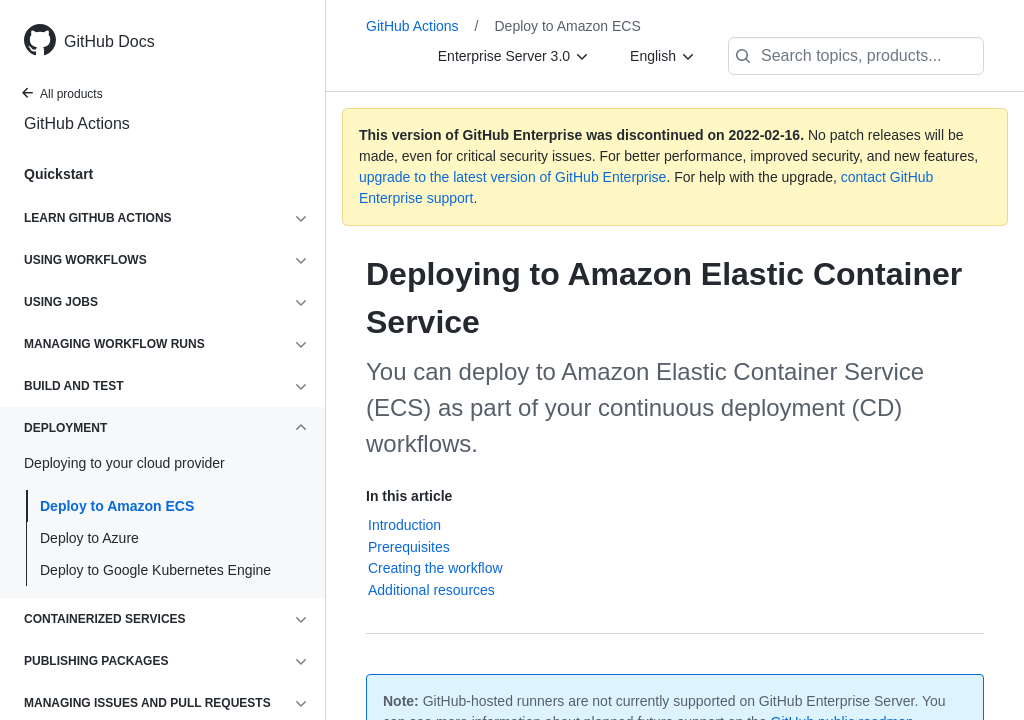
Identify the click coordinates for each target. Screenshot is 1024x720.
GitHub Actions (77, 123)
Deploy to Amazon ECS (117, 506)
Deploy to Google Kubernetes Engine (155, 570)
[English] (663, 56)
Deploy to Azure (89, 538)
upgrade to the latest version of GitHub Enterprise (512, 177)
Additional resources (431, 590)
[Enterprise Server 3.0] (514, 56)
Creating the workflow (435, 568)
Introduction (404, 525)
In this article (409, 496)
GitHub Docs (109, 41)
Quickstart (58, 174)
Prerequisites (409, 547)
